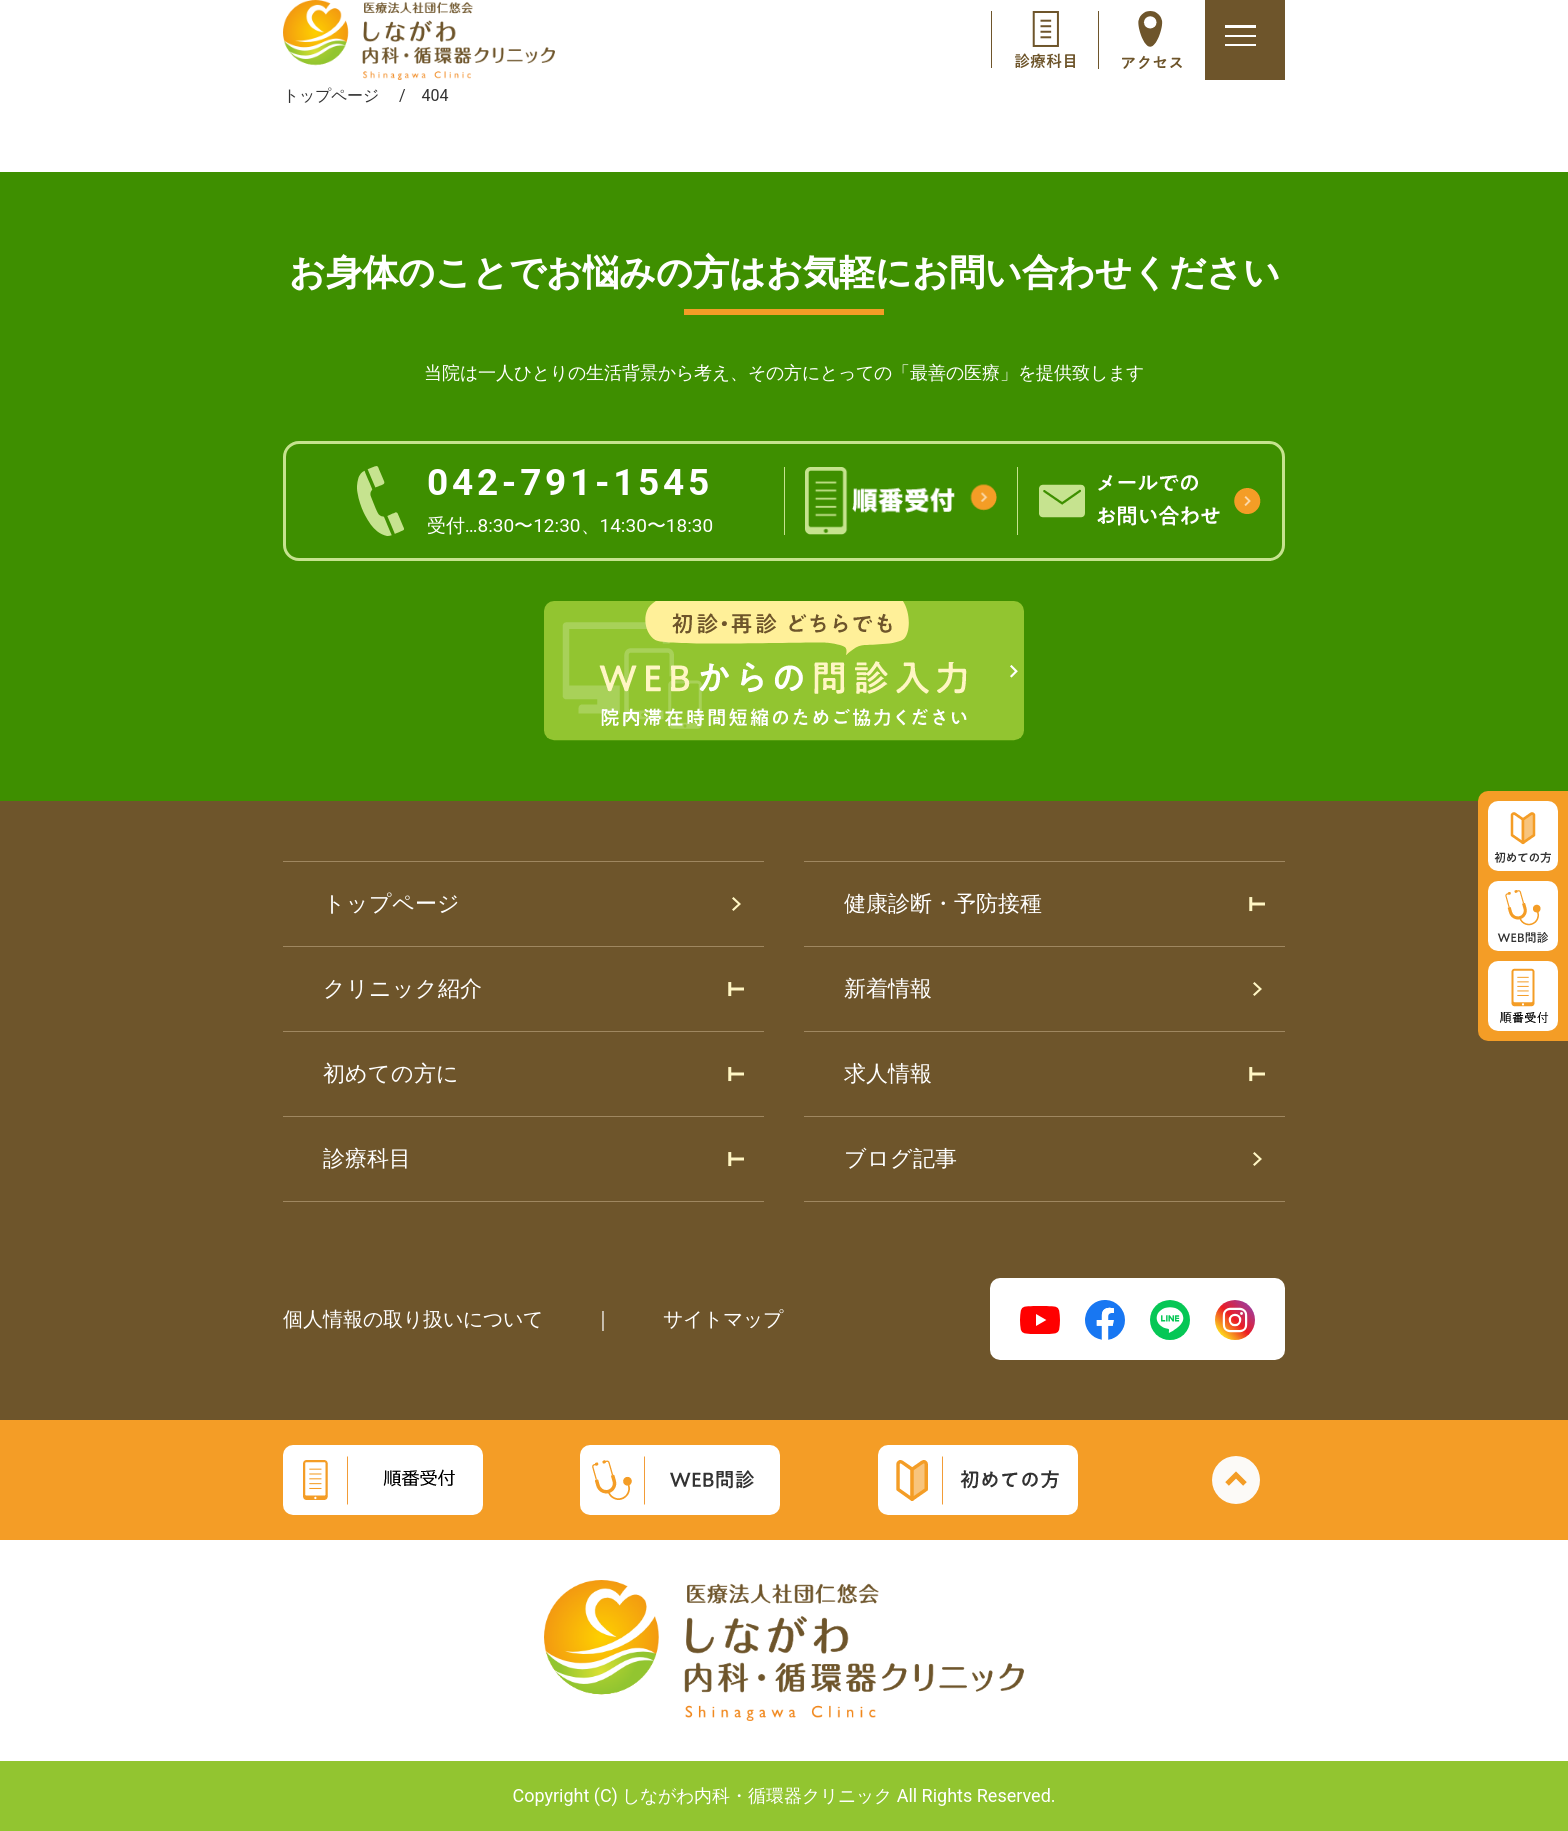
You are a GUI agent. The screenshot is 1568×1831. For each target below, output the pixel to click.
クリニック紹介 (402, 988)
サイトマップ (723, 1319)
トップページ (391, 903)
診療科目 (367, 1158)
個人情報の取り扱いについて (413, 1319)
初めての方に (391, 1073)
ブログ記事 (900, 1158)
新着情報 (888, 988)
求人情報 (888, 1073)
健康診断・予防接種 (943, 903)
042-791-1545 (570, 499)
